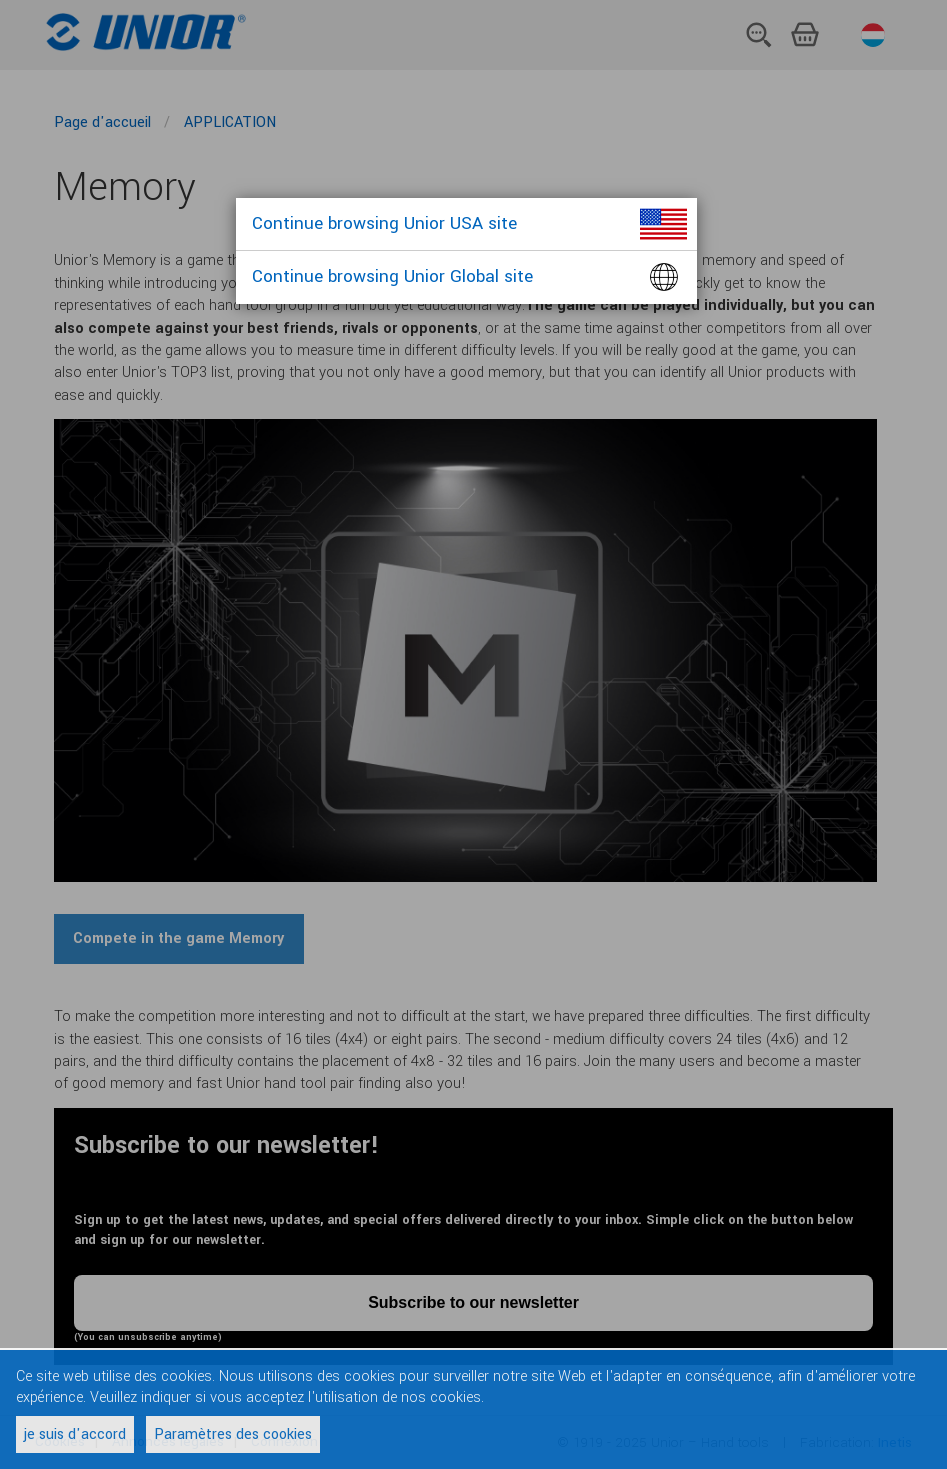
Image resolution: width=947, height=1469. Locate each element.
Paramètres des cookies (233, 1434)
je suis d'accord (75, 1434)
